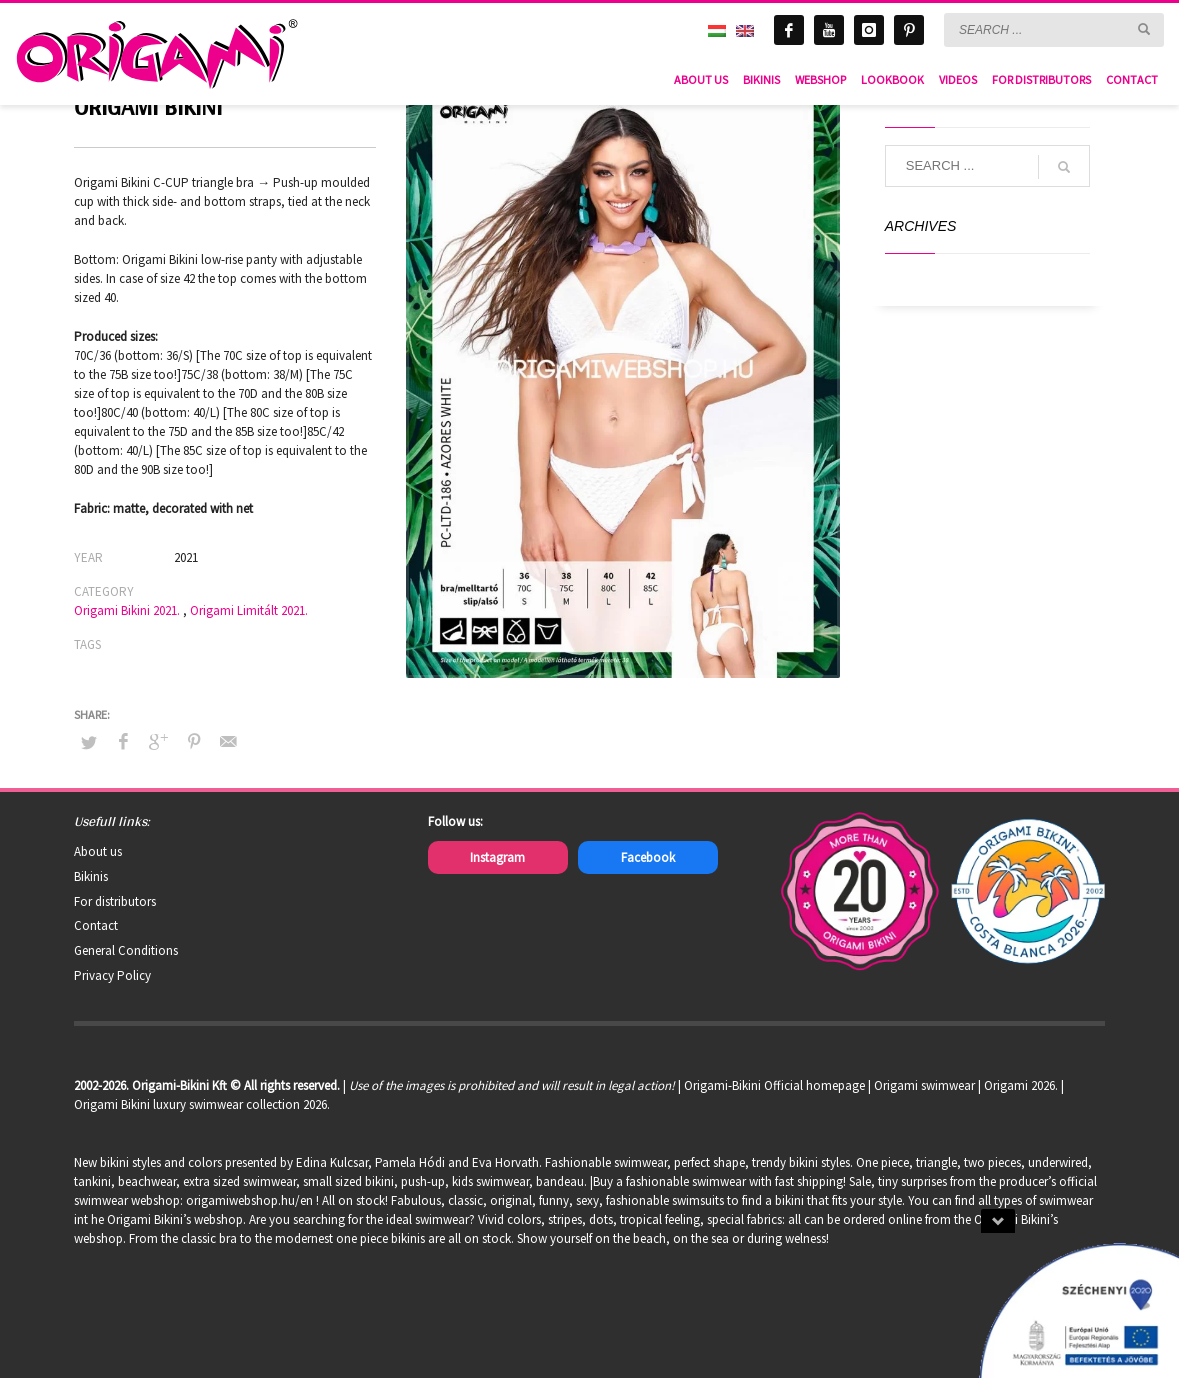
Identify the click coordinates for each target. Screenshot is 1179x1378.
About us (98, 851)
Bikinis (91, 876)
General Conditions (126, 950)
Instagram (497, 857)
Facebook (648, 857)
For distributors (115, 901)
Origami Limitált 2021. (249, 610)
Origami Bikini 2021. (127, 610)
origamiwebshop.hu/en (249, 1200)
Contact (96, 925)
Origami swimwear (924, 1085)
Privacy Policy (112, 975)
